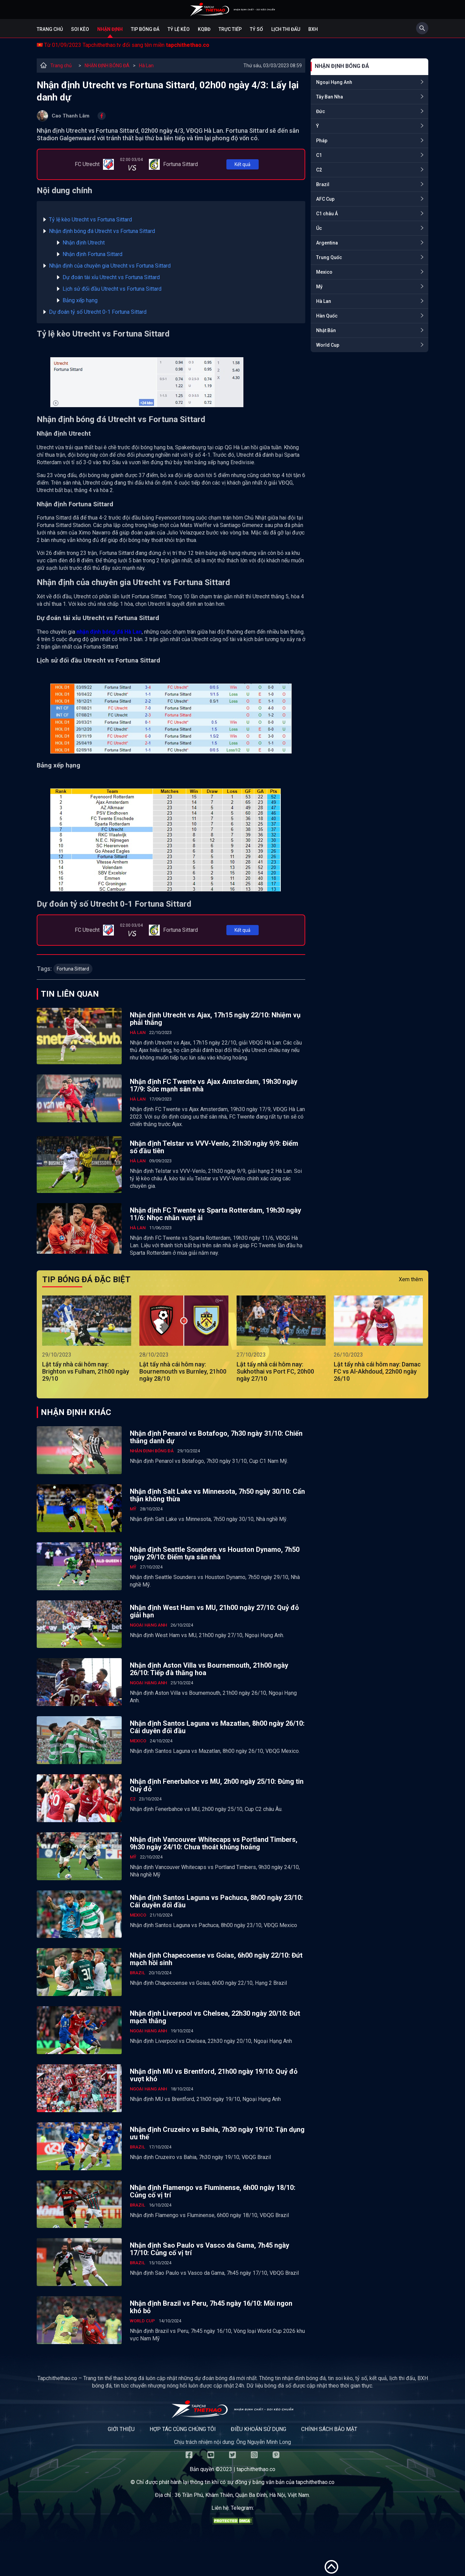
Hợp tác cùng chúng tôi (183, 2429)
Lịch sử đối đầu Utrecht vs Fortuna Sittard (112, 289)
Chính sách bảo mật (329, 2429)
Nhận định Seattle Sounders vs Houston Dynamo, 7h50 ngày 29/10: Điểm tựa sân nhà (214, 1553)
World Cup (327, 345)
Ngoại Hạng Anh (334, 82)
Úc (319, 228)
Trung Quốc (329, 257)
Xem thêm (411, 1279)
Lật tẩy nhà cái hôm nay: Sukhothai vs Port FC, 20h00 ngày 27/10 (275, 1371)
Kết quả (243, 164)
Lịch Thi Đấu (285, 29)
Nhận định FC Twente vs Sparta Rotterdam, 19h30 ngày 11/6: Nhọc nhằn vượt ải (215, 1214)
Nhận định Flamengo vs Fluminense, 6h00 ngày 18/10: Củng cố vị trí (212, 2191)
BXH (313, 29)
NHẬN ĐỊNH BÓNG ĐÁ (107, 65)
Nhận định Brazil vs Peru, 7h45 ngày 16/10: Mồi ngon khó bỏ (211, 2307)
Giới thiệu (121, 2429)
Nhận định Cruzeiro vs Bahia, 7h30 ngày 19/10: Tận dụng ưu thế (217, 2133)
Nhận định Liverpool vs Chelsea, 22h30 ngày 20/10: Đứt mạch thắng (215, 2017)
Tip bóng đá (145, 29)
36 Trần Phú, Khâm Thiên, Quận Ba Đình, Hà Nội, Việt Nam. (242, 2495)
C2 (319, 170)
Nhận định (110, 29)
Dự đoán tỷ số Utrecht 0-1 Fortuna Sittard (98, 312)
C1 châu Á (327, 213)
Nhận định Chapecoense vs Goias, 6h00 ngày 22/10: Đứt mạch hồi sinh (216, 1959)
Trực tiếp (230, 29)
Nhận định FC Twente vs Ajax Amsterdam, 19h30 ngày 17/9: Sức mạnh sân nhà (213, 1085)
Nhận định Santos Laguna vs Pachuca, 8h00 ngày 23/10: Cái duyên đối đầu (216, 1901)
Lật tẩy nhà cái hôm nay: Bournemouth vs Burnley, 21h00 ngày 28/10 (182, 1371)
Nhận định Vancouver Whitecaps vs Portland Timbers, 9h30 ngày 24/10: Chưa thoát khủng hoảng (213, 1843)
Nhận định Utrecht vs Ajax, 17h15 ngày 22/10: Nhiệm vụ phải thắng (215, 1019)
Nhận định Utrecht (84, 242)
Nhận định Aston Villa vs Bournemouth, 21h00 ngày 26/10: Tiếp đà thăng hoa (209, 1669)
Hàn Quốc (327, 316)
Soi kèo (80, 29)
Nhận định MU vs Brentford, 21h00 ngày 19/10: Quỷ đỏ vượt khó (213, 2075)
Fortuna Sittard (73, 969)
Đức (320, 111)
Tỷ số (256, 29)
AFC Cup (325, 199)
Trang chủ (50, 29)
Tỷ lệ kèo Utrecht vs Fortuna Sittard (90, 219)
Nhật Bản (326, 330)
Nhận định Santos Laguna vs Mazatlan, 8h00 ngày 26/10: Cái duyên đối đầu (217, 1727)
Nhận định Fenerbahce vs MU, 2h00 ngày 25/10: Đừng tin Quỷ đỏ (217, 1785)
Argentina (327, 243)
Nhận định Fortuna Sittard (92, 254)
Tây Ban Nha (329, 96)
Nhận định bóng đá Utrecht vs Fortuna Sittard (102, 231)
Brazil (322, 184)
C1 (319, 155)
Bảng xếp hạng (80, 300)
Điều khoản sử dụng (258, 2429)
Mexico (324, 272)
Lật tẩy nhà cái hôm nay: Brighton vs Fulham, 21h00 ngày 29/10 (85, 1371)
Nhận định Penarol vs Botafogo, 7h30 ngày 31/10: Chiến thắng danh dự (216, 1437)
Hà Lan (146, 65)
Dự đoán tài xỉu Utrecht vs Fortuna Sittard (111, 277)
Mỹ (319, 286)
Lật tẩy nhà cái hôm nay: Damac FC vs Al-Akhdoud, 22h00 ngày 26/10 (377, 1371)
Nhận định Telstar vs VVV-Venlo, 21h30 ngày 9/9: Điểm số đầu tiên (214, 1147)
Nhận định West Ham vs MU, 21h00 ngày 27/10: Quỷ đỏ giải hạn (214, 1611)
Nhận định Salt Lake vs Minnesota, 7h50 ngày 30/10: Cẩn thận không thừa (217, 1495)
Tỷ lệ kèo (179, 29)
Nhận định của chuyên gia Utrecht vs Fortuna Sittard (110, 265)
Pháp (321, 140)
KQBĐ (204, 29)
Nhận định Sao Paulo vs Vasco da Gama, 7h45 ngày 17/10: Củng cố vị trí (209, 2249)
